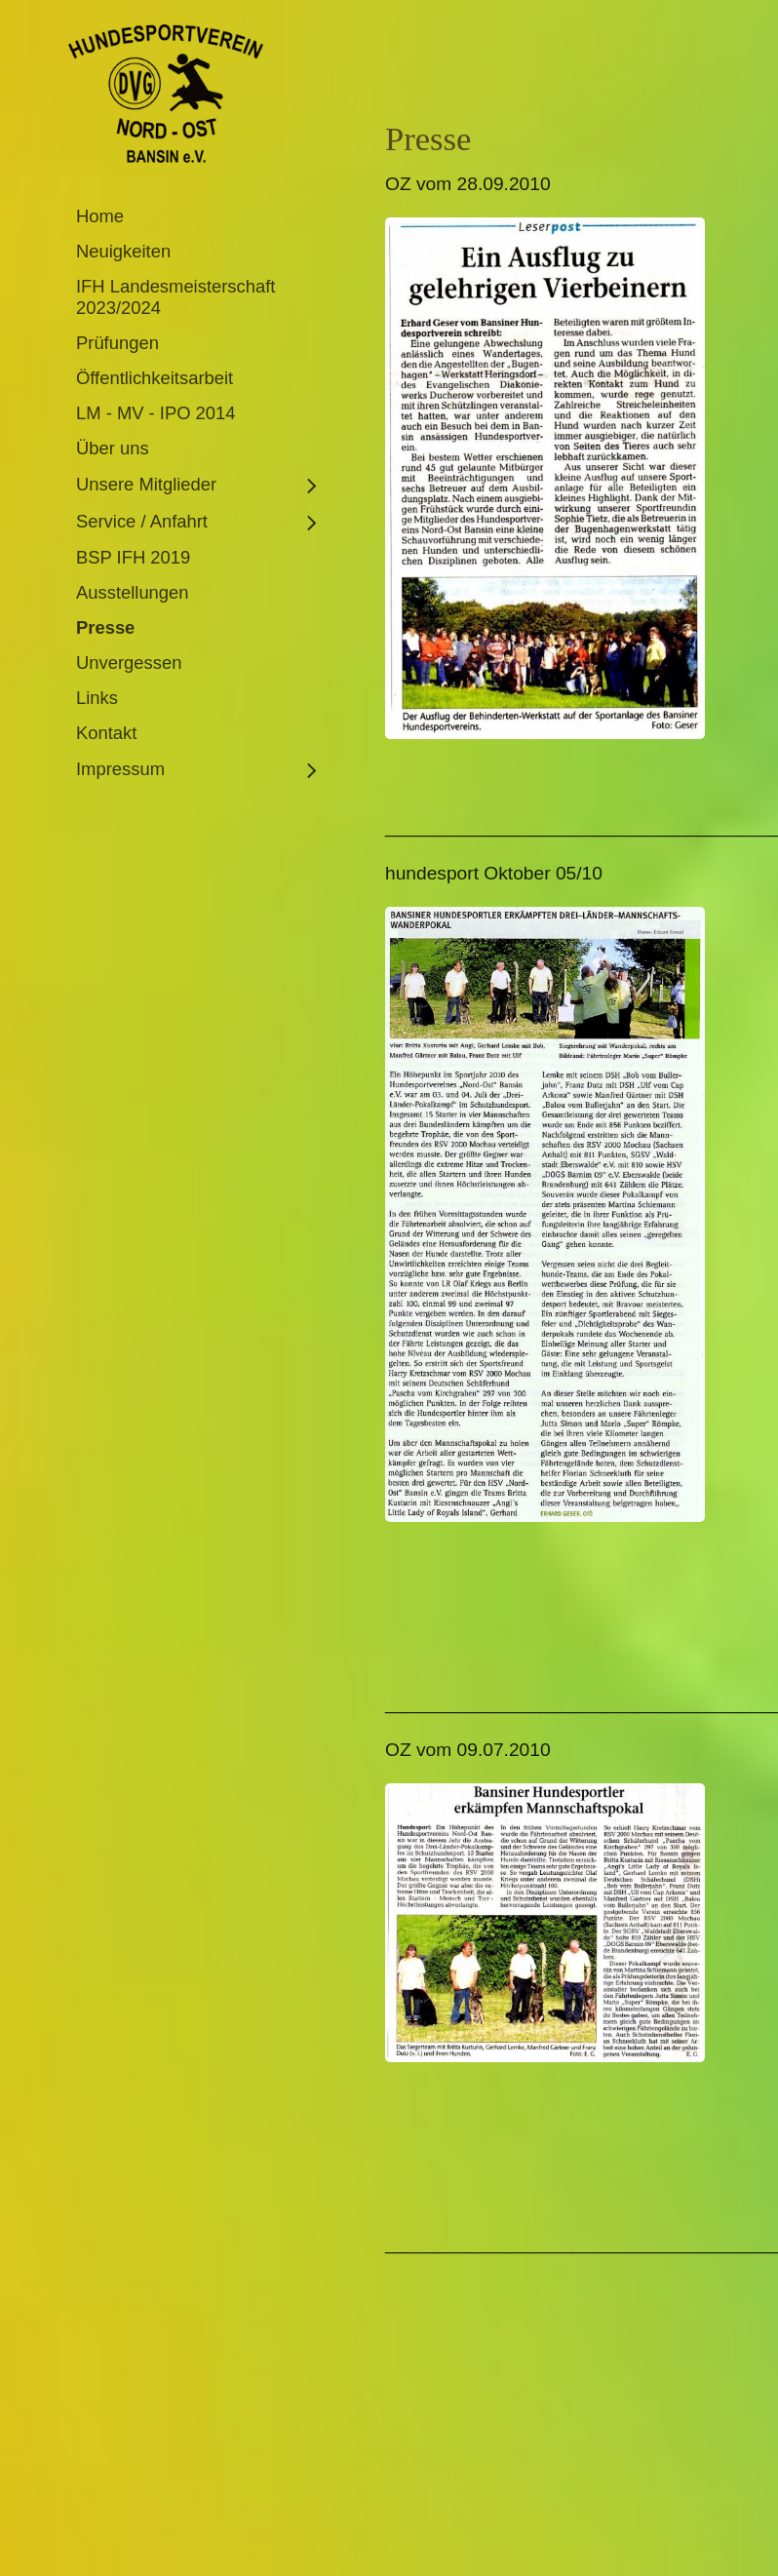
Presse (105, 627)
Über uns (112, 448)
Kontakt (106, 732)
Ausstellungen (132, 592)
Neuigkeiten (123, 251)
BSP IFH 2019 (133, 557)
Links (97, 697)
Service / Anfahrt (142, 521)
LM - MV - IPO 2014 (156, 413)
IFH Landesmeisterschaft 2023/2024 (175, 297)
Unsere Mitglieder (146, 484)
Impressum (120, 769)
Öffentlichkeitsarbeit (154, 378)
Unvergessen (128, 662)
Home (100, 216)
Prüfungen (117, 342)
